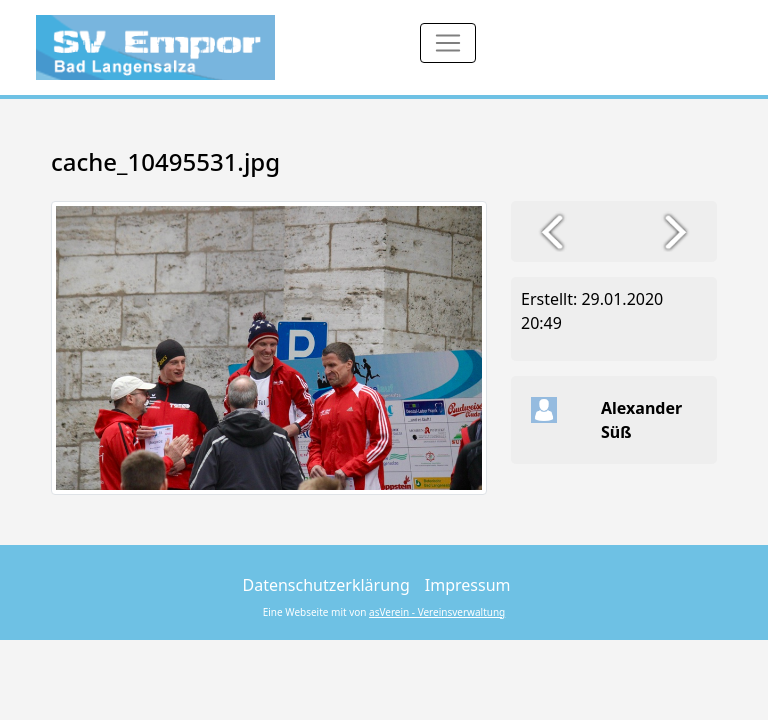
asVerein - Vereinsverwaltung (437, 612)
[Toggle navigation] (448, 43)
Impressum (468, 585)
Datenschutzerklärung (326, 585)
